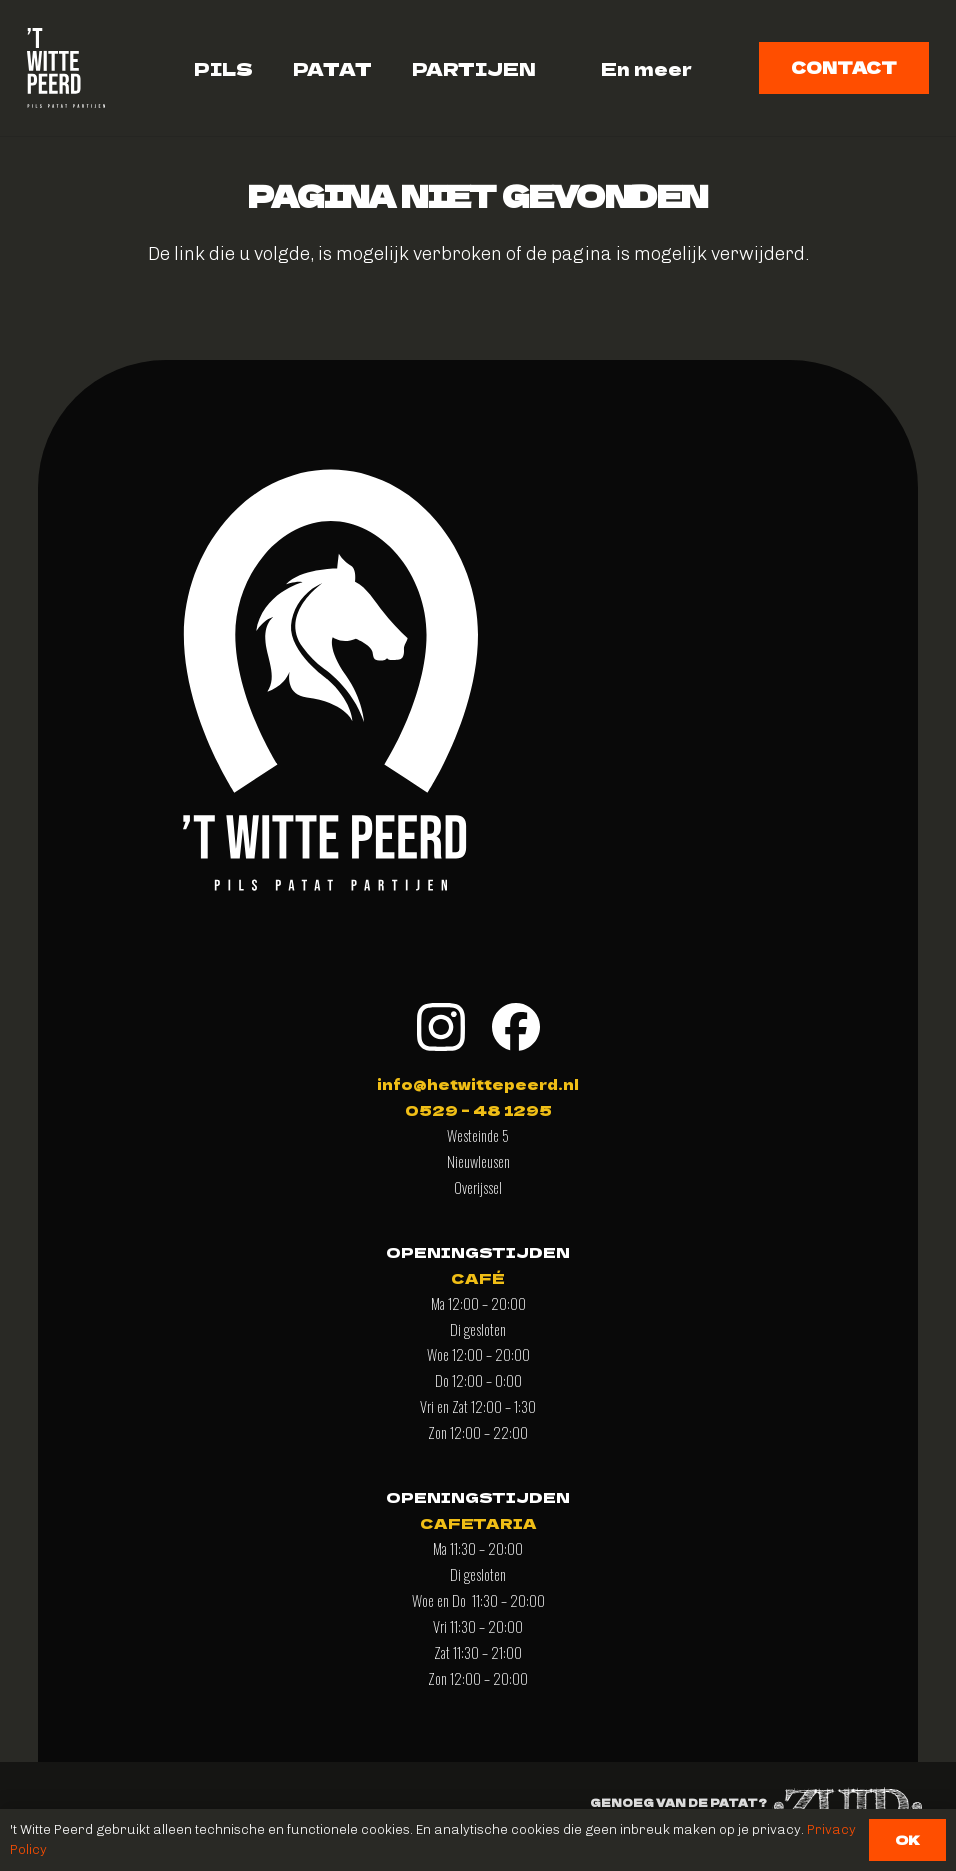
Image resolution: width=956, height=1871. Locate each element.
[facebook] (516, 1027)
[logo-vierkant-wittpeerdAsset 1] (66, 68)
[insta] (441, 1027)
